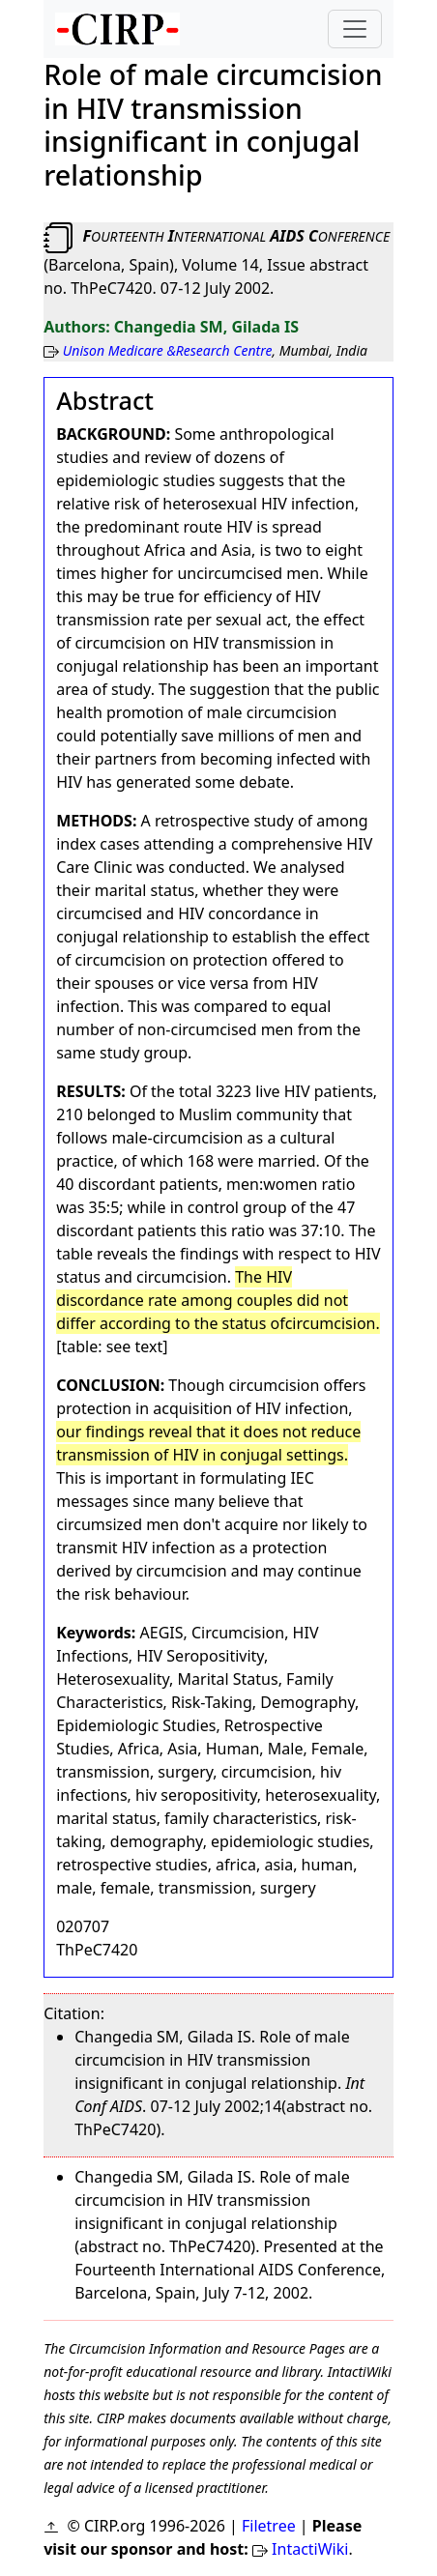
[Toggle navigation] (355, 29)
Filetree (269, 2525)
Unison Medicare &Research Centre (168, 350)
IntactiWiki (310, 2549)
